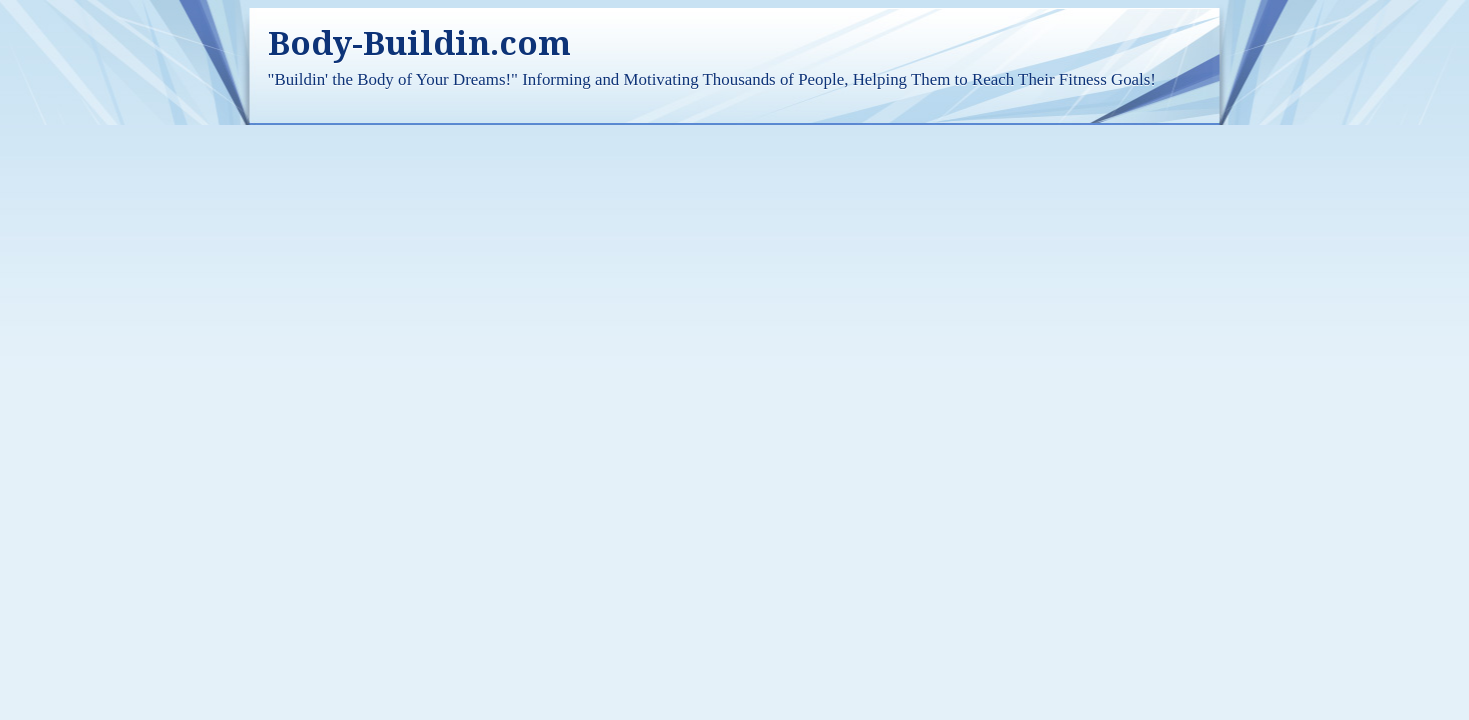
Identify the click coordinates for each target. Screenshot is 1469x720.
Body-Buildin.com (419, 43)
